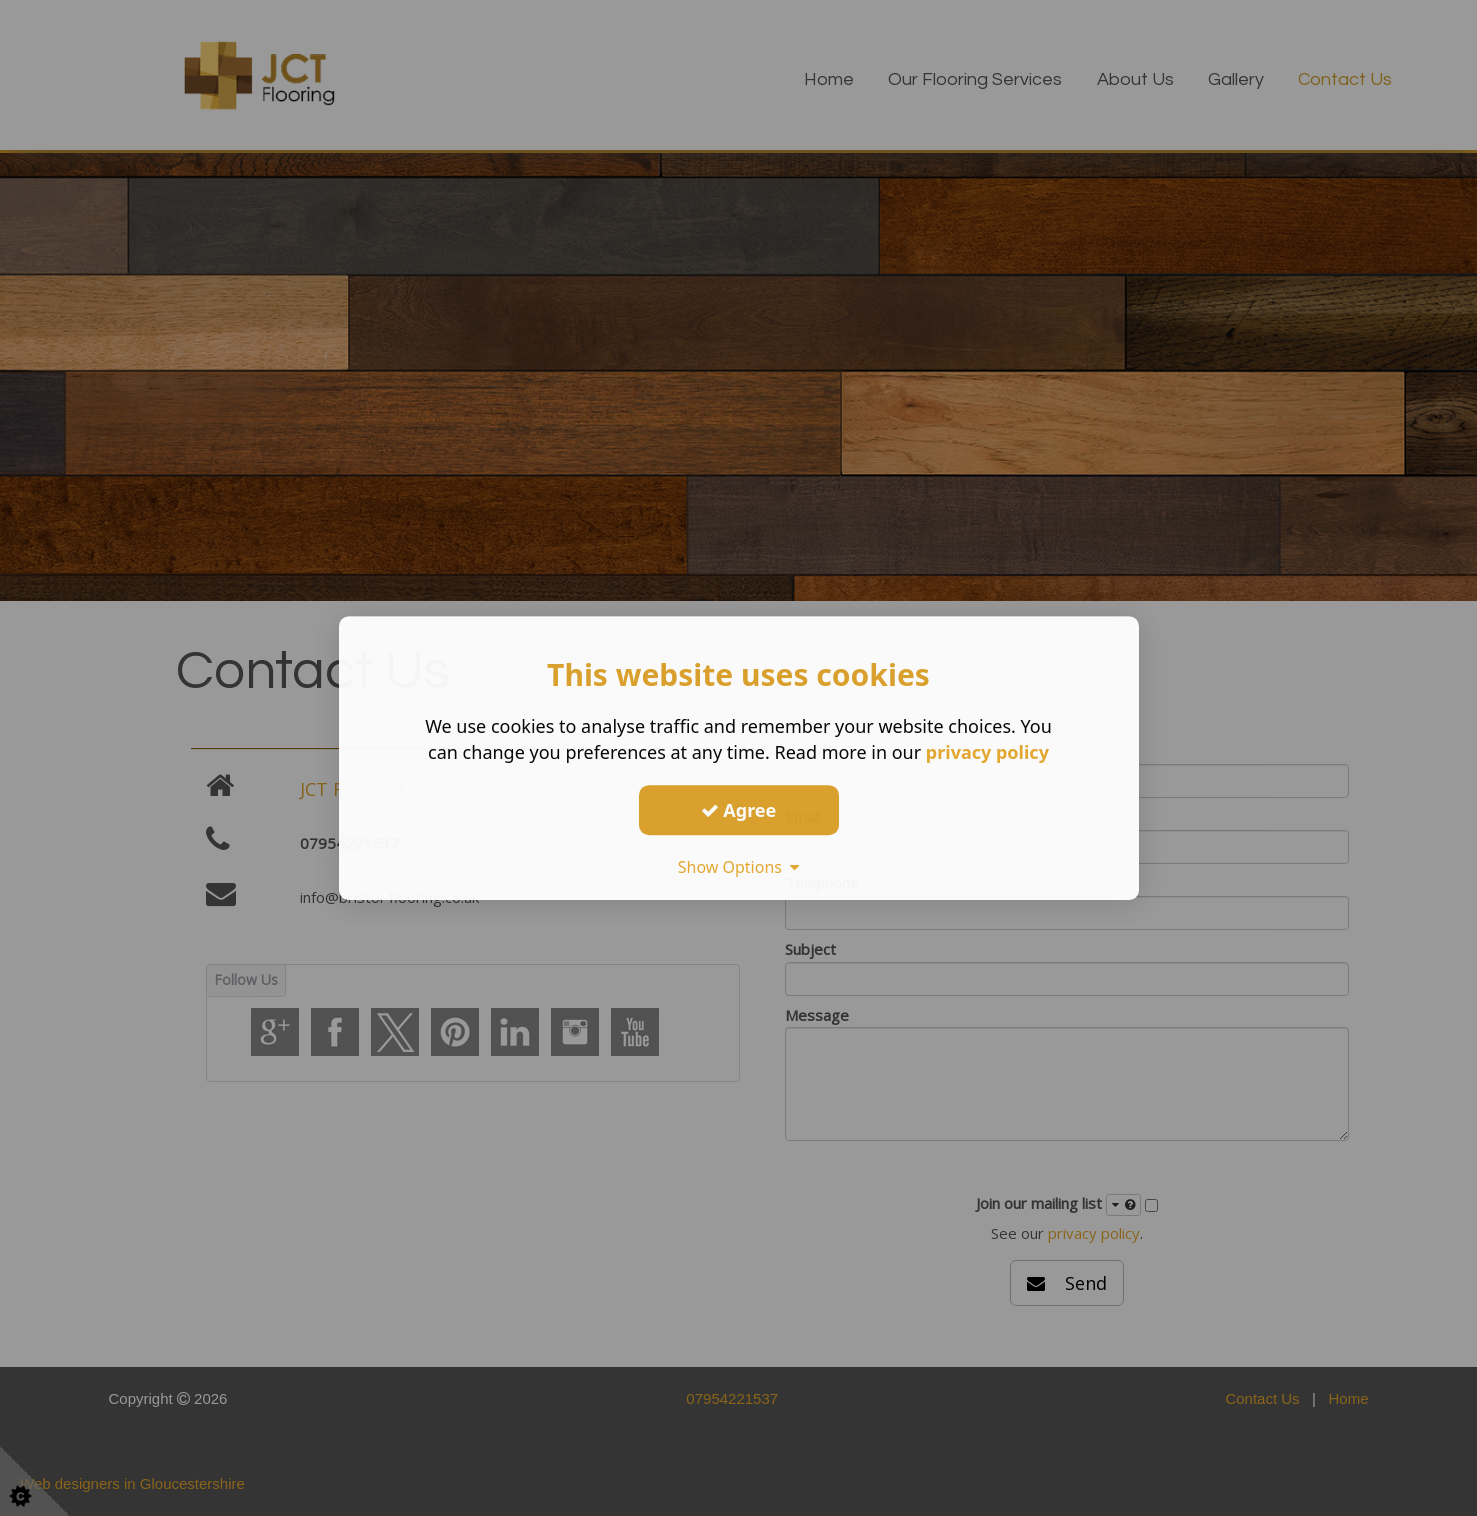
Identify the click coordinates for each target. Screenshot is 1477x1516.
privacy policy (987, 752)
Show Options (739, 867)
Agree (739, 810)
